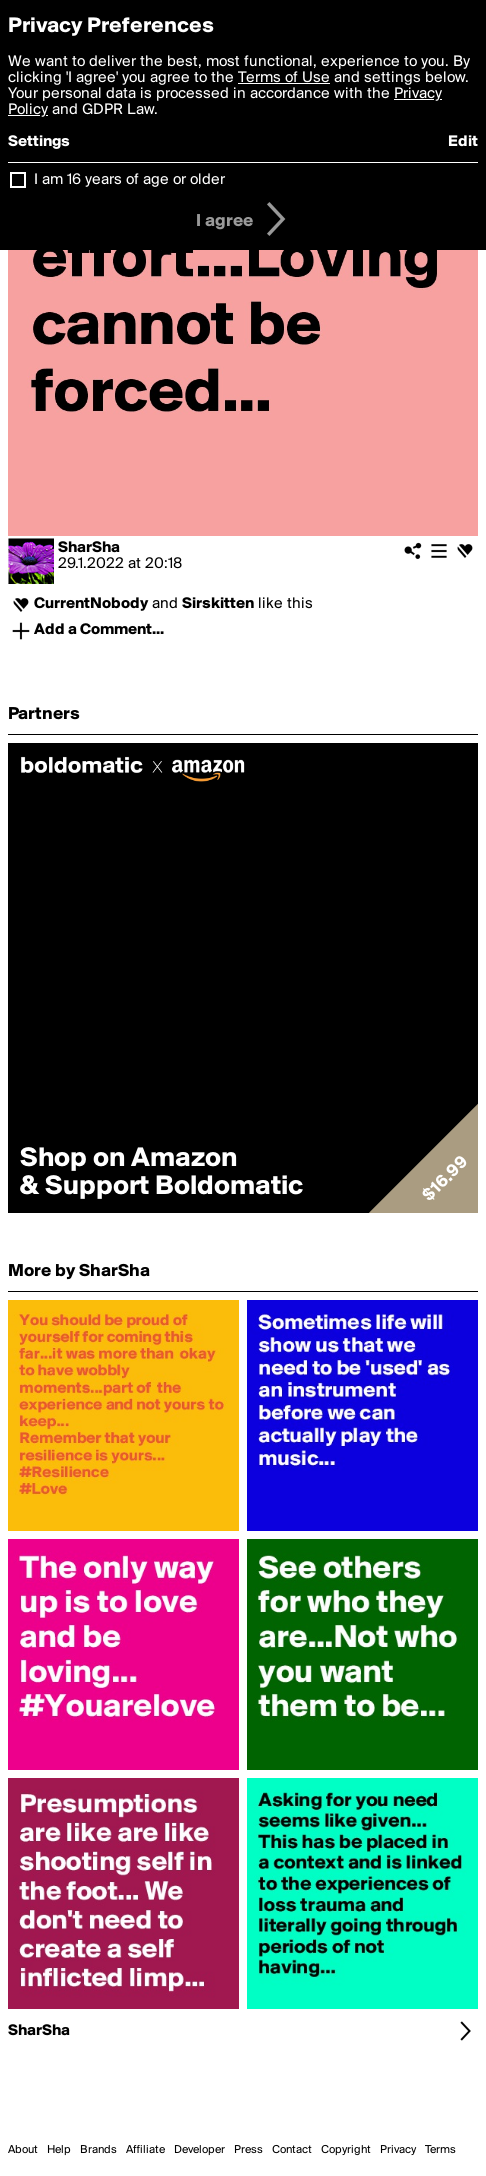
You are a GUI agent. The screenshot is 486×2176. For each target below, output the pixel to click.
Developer (199, 2150)
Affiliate (145, 2150)
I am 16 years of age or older (129, 180)
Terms (440, 2150)
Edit (463, 142)
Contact (292, 2150)
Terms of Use (284, 78)
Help (59, 2150)
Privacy (398, 2150)
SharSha (89, 548)
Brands (98, 2150)
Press (248, 2150)
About (23, 2150)
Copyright (346, 2150)
